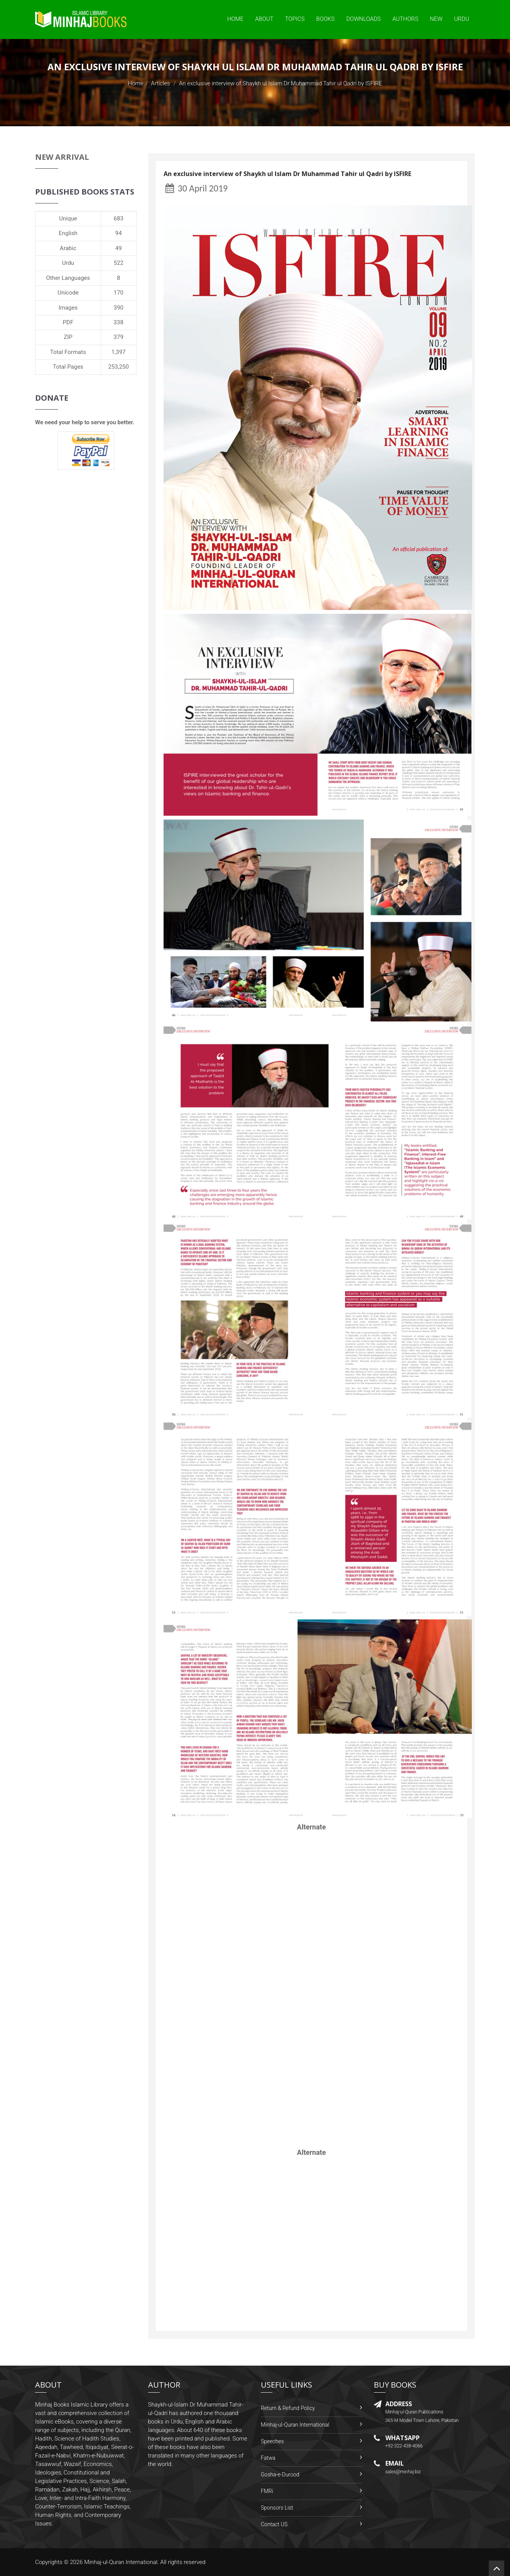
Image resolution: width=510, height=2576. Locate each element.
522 (118, 262)
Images (68, 307)
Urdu (461, 18)
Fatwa (268, 2458)
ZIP (68, 337)
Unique (68, 218)
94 (118, 233)
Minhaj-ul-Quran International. (121, 2562)
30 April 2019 (196, 188)
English (68, 233)
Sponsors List (277, 2508)
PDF (68, 322)
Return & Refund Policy (288, 2408)
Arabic (68, 248)
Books (325, 18)
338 (118, 322)
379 (118, 337)
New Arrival (62, 157)
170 (118, 292)
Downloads (363, 18)
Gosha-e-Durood (280, 2474)
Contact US (274, 2524)
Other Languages (68, 277)
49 (118, 248)
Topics (295, 18)
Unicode (67, 292)
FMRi (267, 2491)
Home (235, 18)
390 (118, 307)
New (436, 18)
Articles (160, 83)
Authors (405, 18)
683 (118, 218)
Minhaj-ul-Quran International (295, 2425)
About (264, 18)
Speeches (272, 2441)
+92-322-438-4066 (404, 2446)
